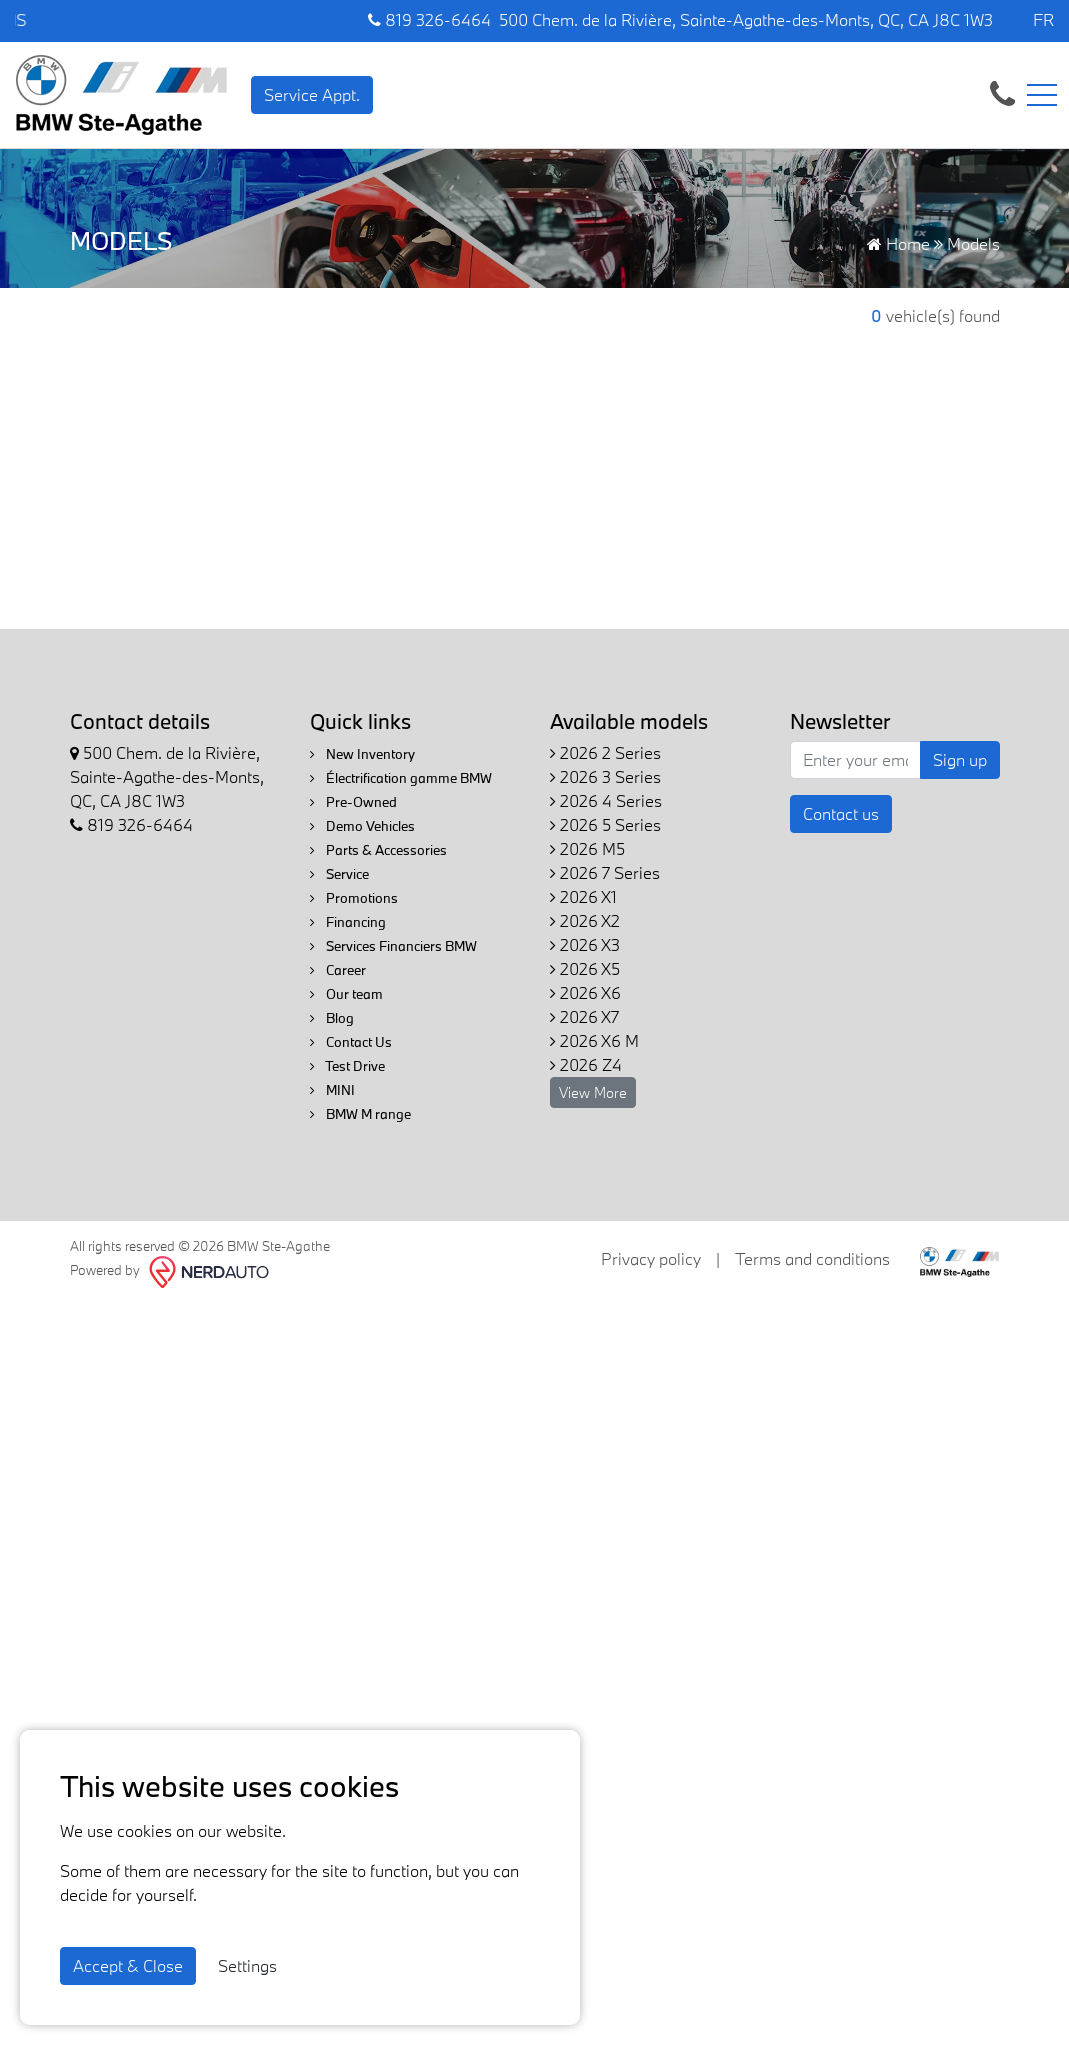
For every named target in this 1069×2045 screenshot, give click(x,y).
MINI (332, 1090)
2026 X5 (585, 968)
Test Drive (347, 1066)
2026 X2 (585, 920)
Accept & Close (128, 1965)
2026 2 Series (605, 752)
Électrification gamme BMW (401, 778)
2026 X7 (584, 1016)
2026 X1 (583, 896)
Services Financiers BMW (393, 946)
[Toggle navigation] (1042, 95)
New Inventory (362, 754)
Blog (332, 1018)
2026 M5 (587, 848)
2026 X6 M (594, 1040)
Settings (247, 1965)
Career (338, 970)
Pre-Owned (353, 802)
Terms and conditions (812, 1258)
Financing (348, 922)
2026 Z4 (586, 1064)
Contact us (841, 813)
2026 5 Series (605, 824)
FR (1043, 19)
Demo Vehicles (362, 826)
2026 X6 (585, 992)
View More (593, 1092)
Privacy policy (651, 1258)
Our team (346, 994)
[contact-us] (1002, 92)
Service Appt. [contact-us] (312, 94)
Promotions (354, 898)
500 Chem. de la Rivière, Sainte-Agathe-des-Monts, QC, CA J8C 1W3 (746, 19)
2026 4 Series (606, 800)
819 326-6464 (429, 19)
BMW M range (360, 1114)
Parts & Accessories (378, 850)
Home (898, 243)
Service (339, 874)
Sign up (960, 759)
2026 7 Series (605, 872)
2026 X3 (585, 944)
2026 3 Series (605, 776)
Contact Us (351, 1042)
